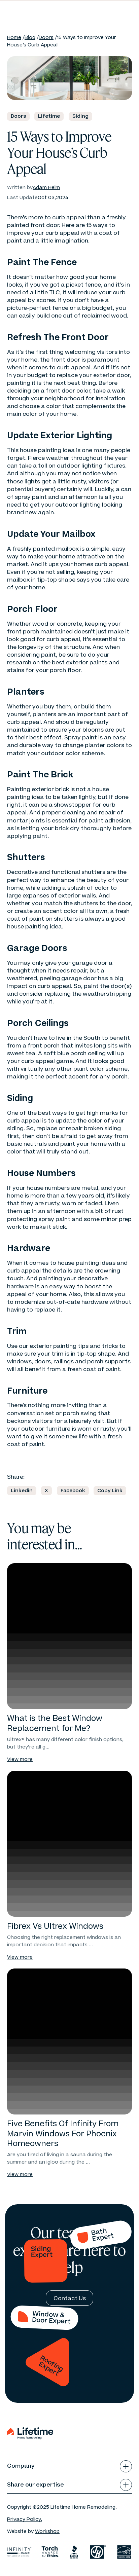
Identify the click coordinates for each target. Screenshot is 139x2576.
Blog (30, 37)
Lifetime (49, 116)
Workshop (47, 2531)
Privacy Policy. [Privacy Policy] (24, 2519)
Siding (80, 116)
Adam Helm (46, 187)
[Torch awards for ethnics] (50, 2552)
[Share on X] (46, 1490)
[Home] (30, 9)
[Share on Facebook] (73, 1490)
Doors (46, 37)
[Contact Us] (70, 2298)
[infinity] (19, 2552)
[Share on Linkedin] (21, 1490)
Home (14, 37)
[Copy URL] (110, 1490)
